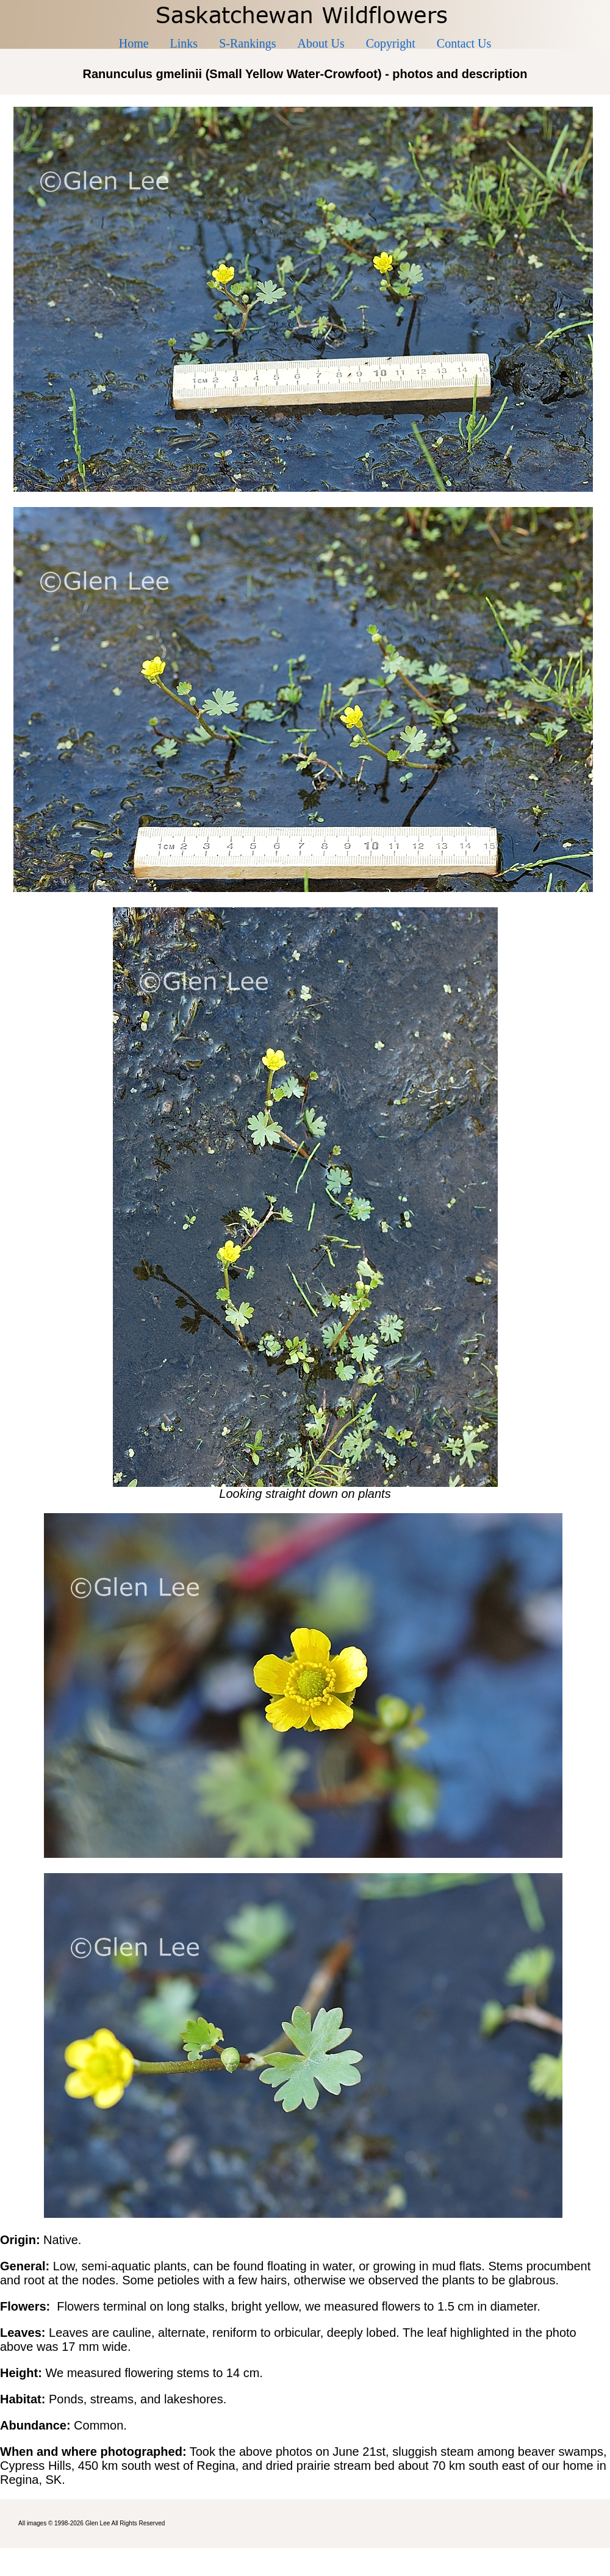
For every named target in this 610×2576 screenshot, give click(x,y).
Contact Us (464, 43)
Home (134, 43)
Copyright (390, 43)
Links (184, 43)
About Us (321, 43)
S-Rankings (247, 43)
